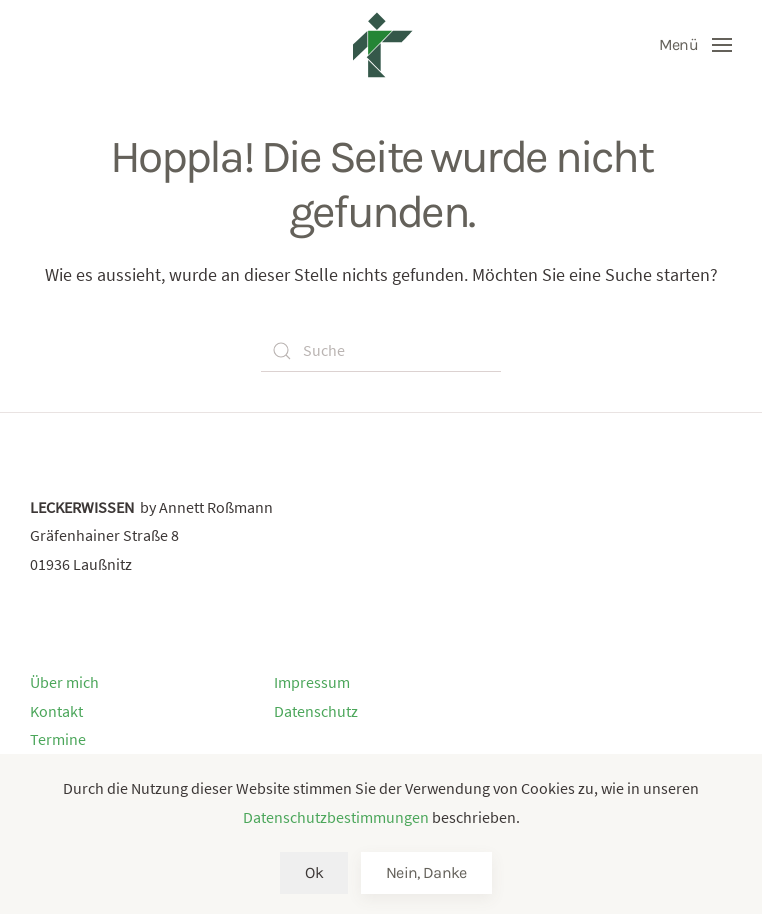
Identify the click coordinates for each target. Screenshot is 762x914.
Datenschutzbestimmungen (336, 817)
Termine (58, 739)
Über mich (64, 682)
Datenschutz (316, 711)
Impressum (312, 682)
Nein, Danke (426, 872)
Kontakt (56, 711)
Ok (314, 872)
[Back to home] (381, 45)
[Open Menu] (695, 45)
